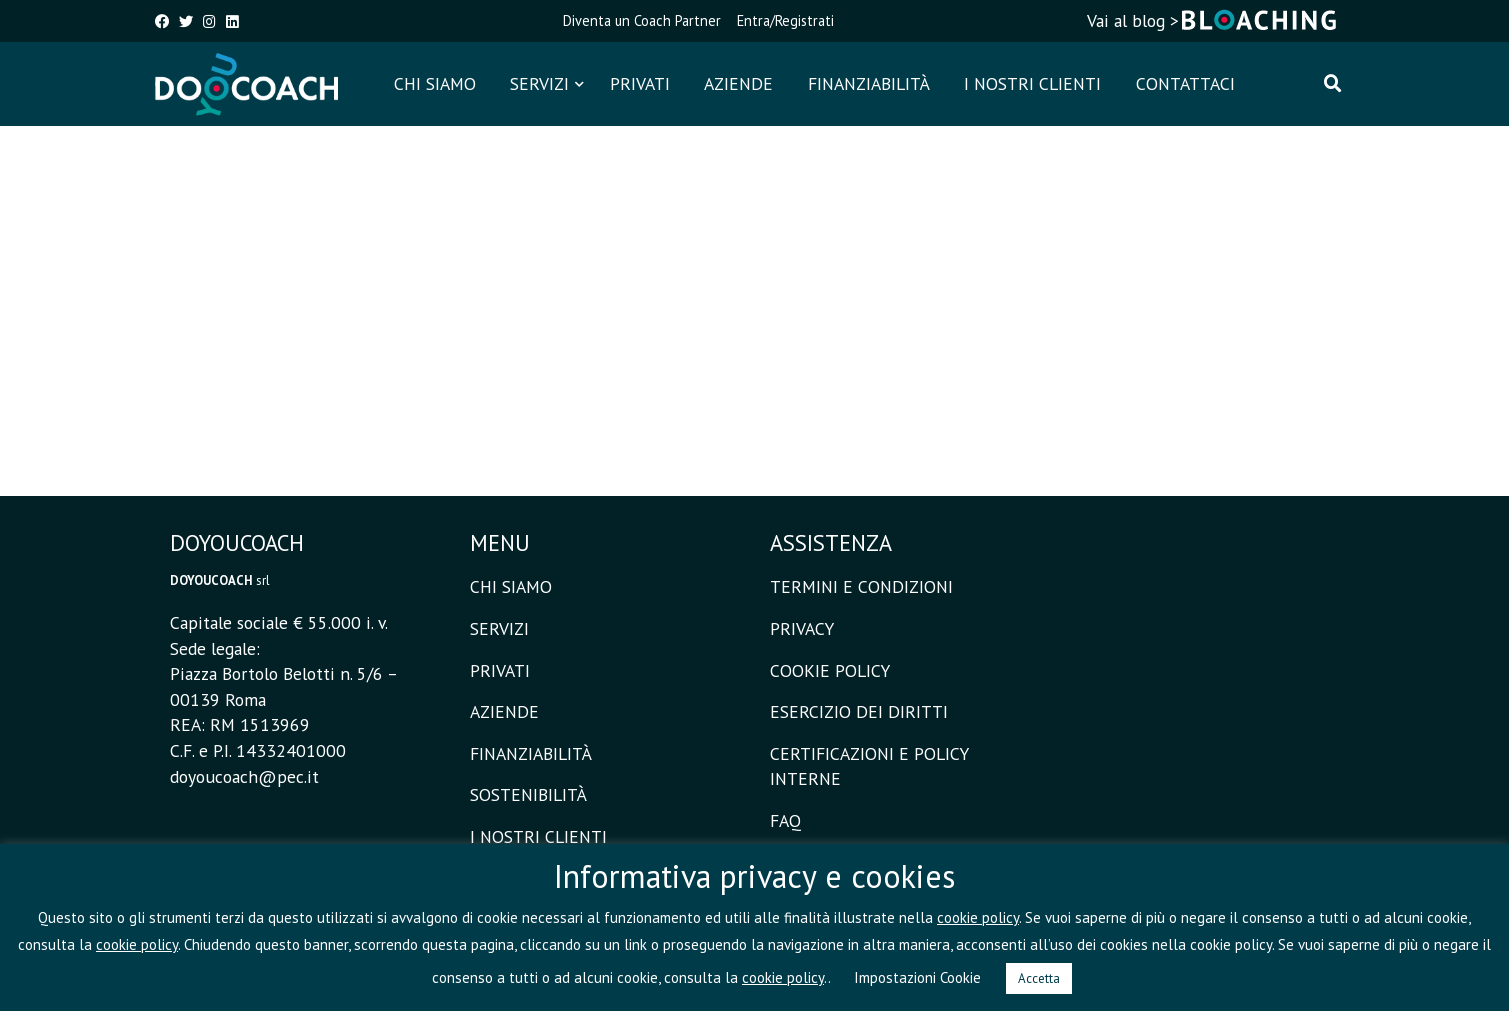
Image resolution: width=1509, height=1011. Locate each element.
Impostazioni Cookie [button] (917, 977)
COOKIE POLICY (830, 670)
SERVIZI (539, 83)
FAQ (785, 820)
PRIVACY (802, 628)
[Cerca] (1333, 84)
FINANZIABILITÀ (869, 83)
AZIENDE (738, 83)
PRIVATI (640, 83)
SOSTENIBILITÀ (528, 794)
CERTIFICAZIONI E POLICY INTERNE (869, 766)
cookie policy (978, 917)
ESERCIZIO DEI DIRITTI (859, 711)
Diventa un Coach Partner (642, 20)
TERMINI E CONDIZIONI (861, 586)
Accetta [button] (1039, 978)
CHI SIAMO (435, 83)
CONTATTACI (1185, 83)
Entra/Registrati (785, 20)
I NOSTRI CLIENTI (1032, 83)
